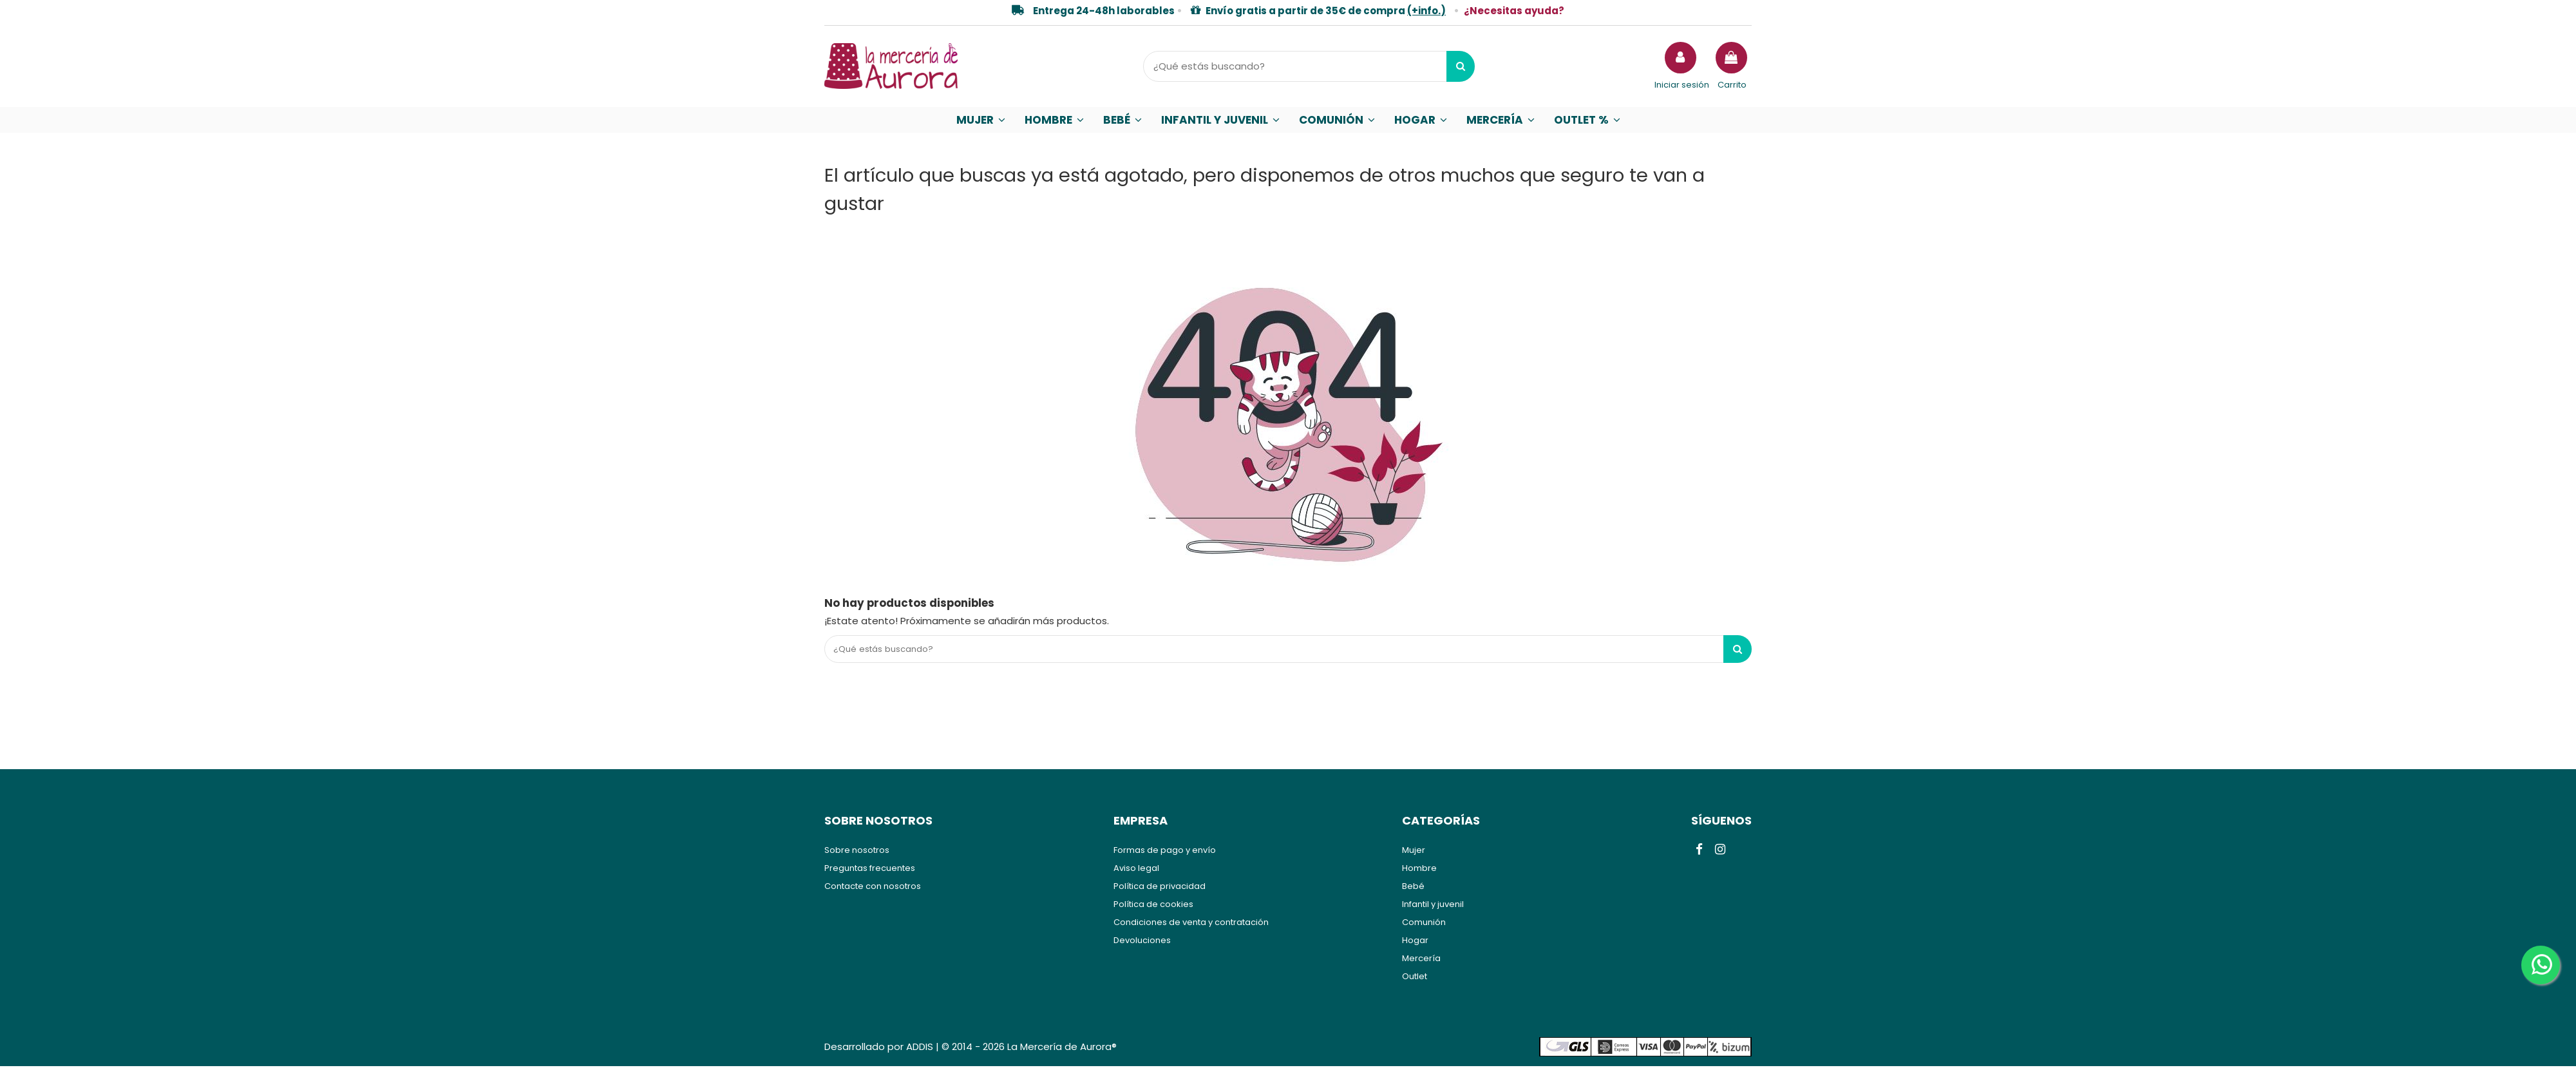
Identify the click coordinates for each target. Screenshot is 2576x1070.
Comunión (1424, 926)
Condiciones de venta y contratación (1191, 926)
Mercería (1421, 962)
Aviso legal (1136, 872)
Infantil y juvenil (1433, 908)
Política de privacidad (1159, 890)
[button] (981, 120)
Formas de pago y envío (1164, 854)
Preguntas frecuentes (869, 872)
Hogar (1415, 944)
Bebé (1413, 890)
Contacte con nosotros (872, 890)
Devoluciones (1142, 944)
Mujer (1413, 854)
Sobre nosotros (856, 854)
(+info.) (1426, 10)
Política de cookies (1153, 908)
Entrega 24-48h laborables (1104, 10)
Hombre (1419, 872)
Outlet (1414, 980)
